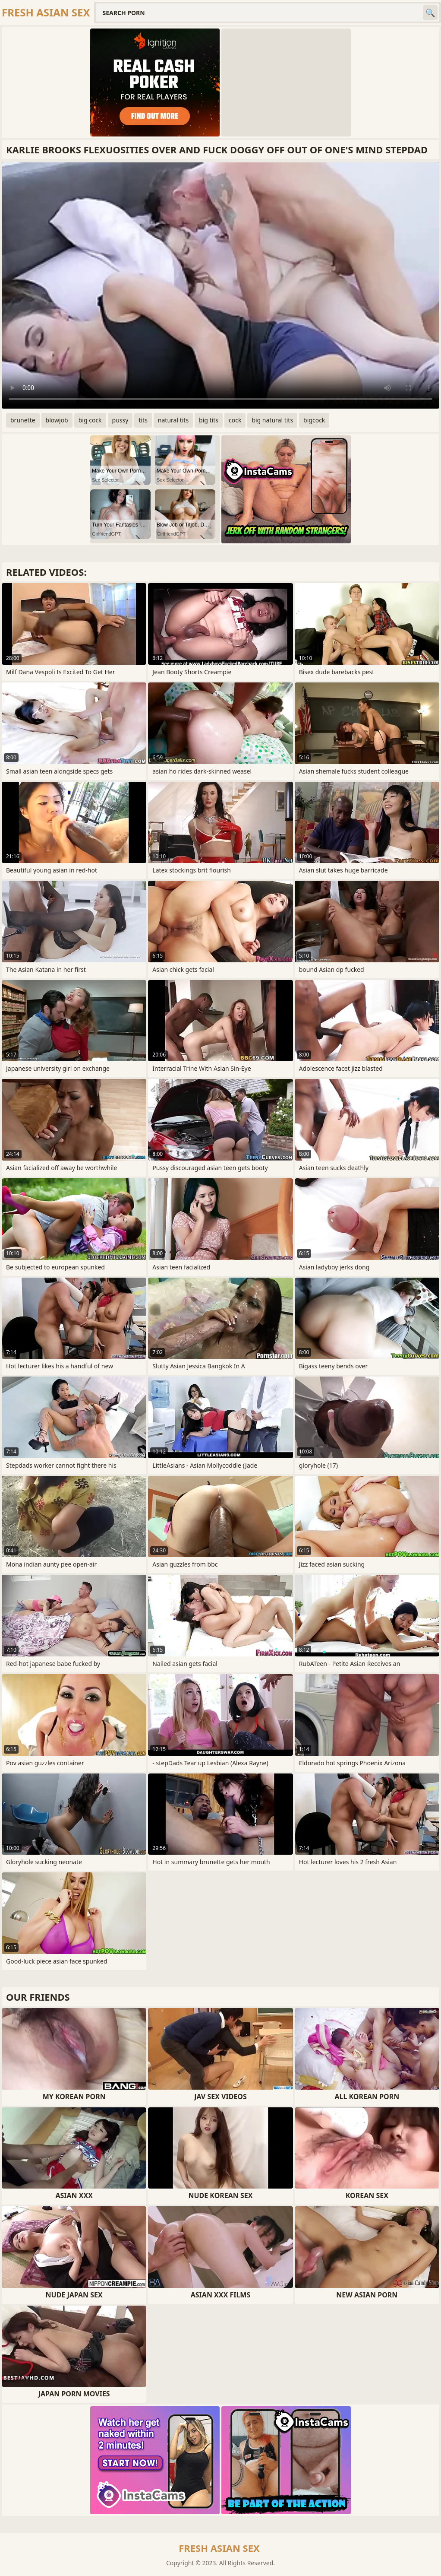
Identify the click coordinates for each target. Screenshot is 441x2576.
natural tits (173, 420)
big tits (208, 420)
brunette (22, 420)
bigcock (314, 420)
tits (143, 420)
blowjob (57, 420)
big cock (90, 420)
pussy (120, 420)
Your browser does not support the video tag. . (220, 285)
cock (235, 420)
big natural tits (272, 420)
